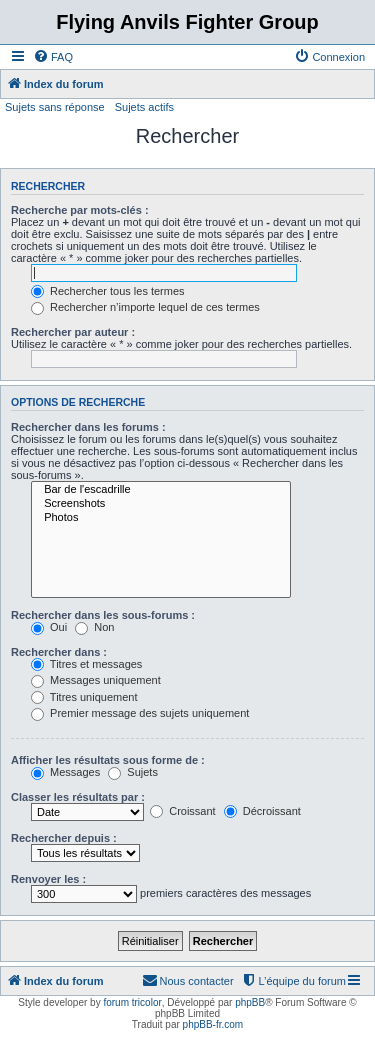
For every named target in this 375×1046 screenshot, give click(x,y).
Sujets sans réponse (55, 107)
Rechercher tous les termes (108, 291)
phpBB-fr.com (213, 1024)
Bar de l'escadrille (161, 490)
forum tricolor (132, 1002)
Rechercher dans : (59, 652)
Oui (49, 627)
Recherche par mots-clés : (80, 210)
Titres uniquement (84, 697)
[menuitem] (53, 57)
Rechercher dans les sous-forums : (103, 615)
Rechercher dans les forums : (88, 427)
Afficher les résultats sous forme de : (108, 760)
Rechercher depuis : (64, 838)
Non (94, 627)
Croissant (183, 811)
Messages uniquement (96, 680)
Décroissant (262, 811)
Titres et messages (86, 664)
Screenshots (161, 504)
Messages (65, 772)
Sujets (133, 772)
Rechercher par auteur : (73, 332)
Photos (161, 518)
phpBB (250, 1002)
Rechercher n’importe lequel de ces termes (145, 307)
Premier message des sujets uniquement (140, 713)
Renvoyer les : (48, 879)
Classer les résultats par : (78, 797)
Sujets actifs (144, 107)
